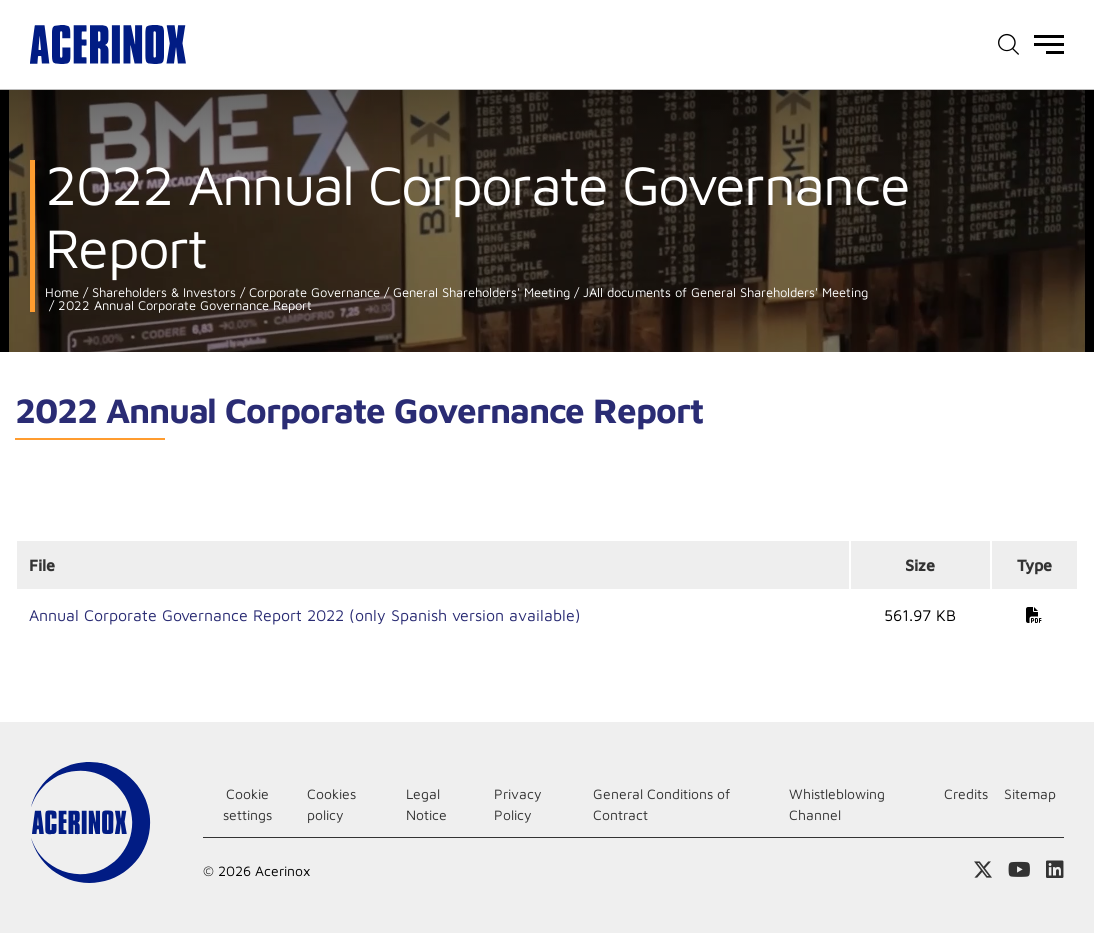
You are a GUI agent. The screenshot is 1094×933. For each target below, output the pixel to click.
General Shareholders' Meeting (479, 292)
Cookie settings (247, 804)
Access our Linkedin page (1055, 870)
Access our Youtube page (1019, 870)
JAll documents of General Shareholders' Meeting (723, 292)
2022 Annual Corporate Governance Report (183, 305)
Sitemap (1030, 793)
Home (62, 292)
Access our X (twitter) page (983, 870)
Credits (966, 793)
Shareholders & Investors (162, 292)
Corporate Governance (312, 292)
